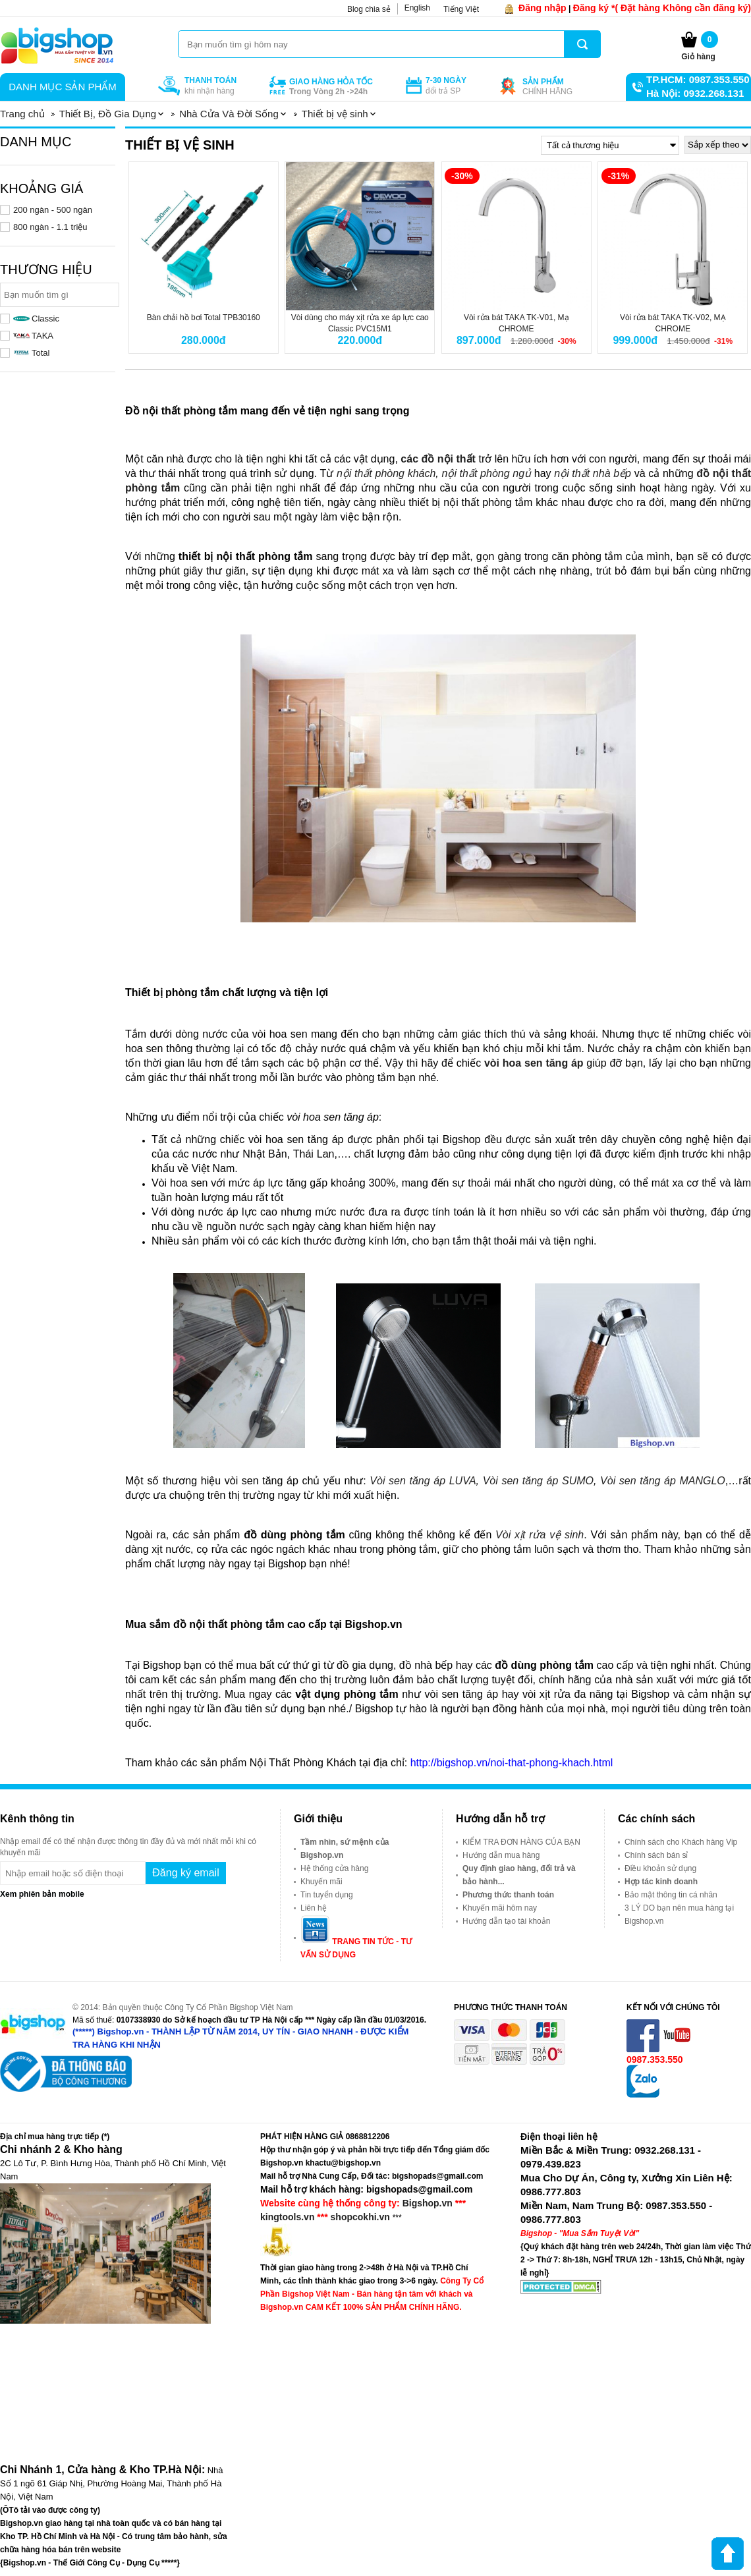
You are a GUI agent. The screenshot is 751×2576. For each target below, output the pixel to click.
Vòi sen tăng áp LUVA (423, 1480)
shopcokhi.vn (360, 2217)
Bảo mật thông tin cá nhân (671, 1894)
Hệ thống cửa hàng (334, 1868)
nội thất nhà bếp (592, 473)
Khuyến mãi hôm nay (499, 1908)
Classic (36, 318)
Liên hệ (313, 1908)
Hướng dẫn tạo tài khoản (506, 1921)
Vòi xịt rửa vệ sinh (537, 1534)
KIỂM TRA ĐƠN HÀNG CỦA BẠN (521, 1842)
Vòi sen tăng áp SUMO (538, 1480)
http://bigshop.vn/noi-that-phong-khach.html (511, 1762)
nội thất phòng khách (386, 473)
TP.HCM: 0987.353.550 (697, 79)
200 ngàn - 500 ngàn (52, 210)
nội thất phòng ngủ (486, 473)
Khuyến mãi (321, 1881)
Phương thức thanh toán (508, 1894)
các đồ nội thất (438, 458)
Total (31, 353)
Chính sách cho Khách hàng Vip (681, 1842)
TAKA (33, 336)
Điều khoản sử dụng (660, 1868)
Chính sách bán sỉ (656, 1855)
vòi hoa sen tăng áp (532, 1063)
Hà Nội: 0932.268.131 (695, 93)
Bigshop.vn (428, 2203)
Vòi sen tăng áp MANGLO (661, 1480)
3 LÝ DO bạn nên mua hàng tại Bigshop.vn (679, 1914)
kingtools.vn (287, 2217)
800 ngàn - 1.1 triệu (50, 227)
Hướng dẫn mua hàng (501, 1855)
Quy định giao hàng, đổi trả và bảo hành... (519, 1875)
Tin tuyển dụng (326, 1894)
